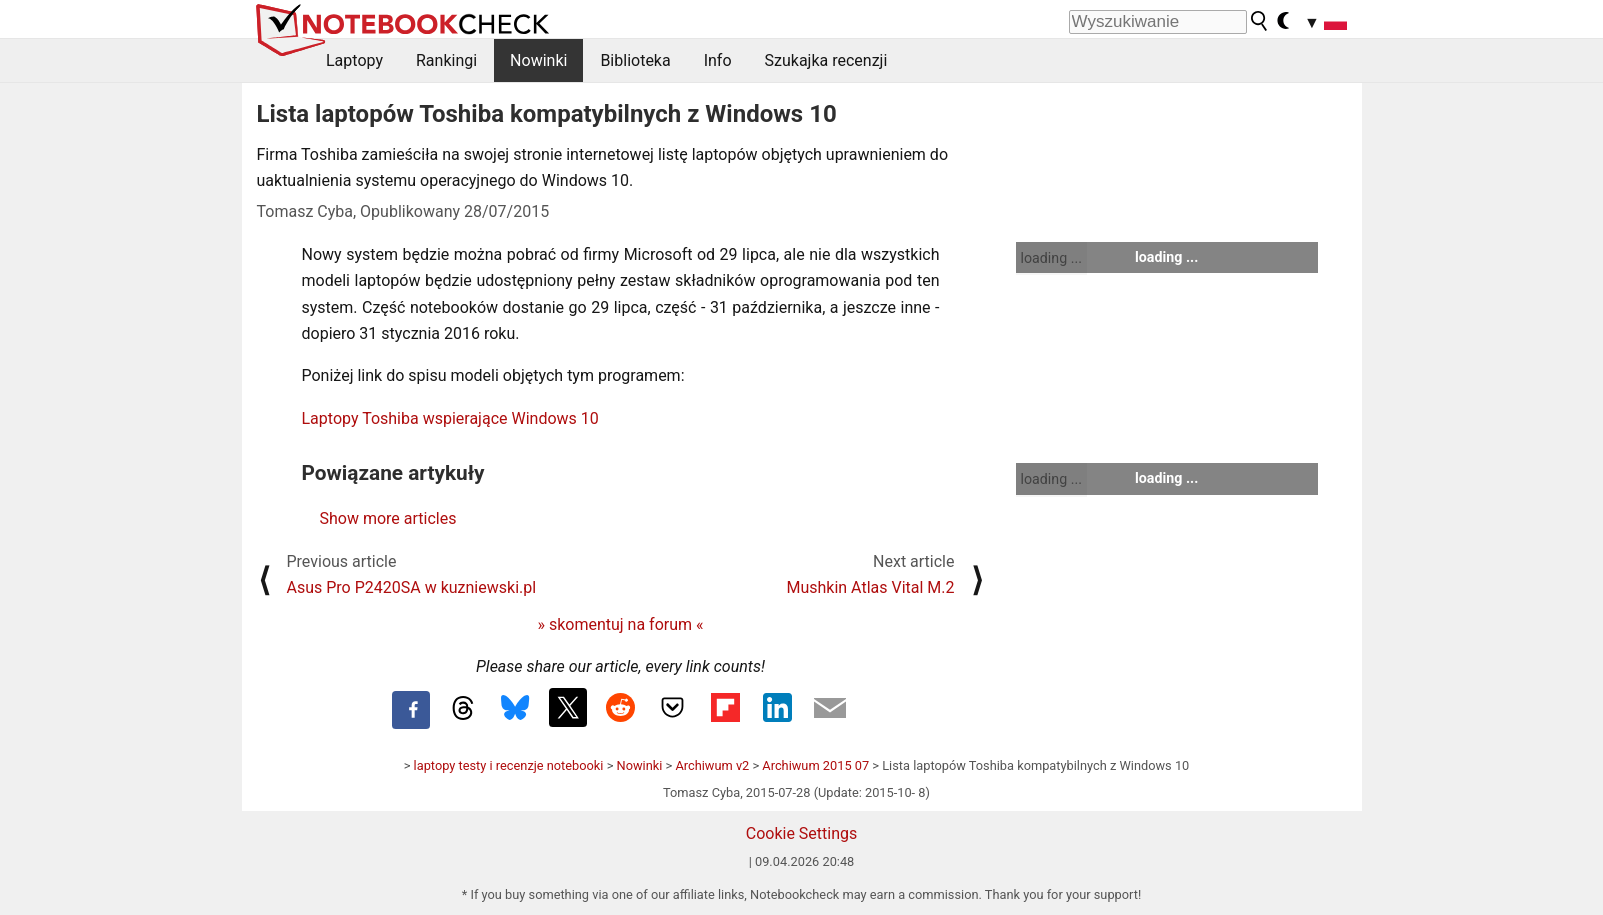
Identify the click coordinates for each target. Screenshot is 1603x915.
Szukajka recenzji (826, 60)
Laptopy (354, 60)
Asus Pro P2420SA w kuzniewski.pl (412, 587)
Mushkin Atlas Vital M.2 (870, 587)
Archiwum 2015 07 (815, 765)
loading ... (1051, 258)
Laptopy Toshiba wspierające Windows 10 (450, 418)
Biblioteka (635, 60)
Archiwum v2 (712, 765)
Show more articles (388, 518)
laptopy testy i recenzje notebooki (509, 765)
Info (718, 60)
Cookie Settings (802, 833)
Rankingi (446, 60)
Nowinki (538, 60)
